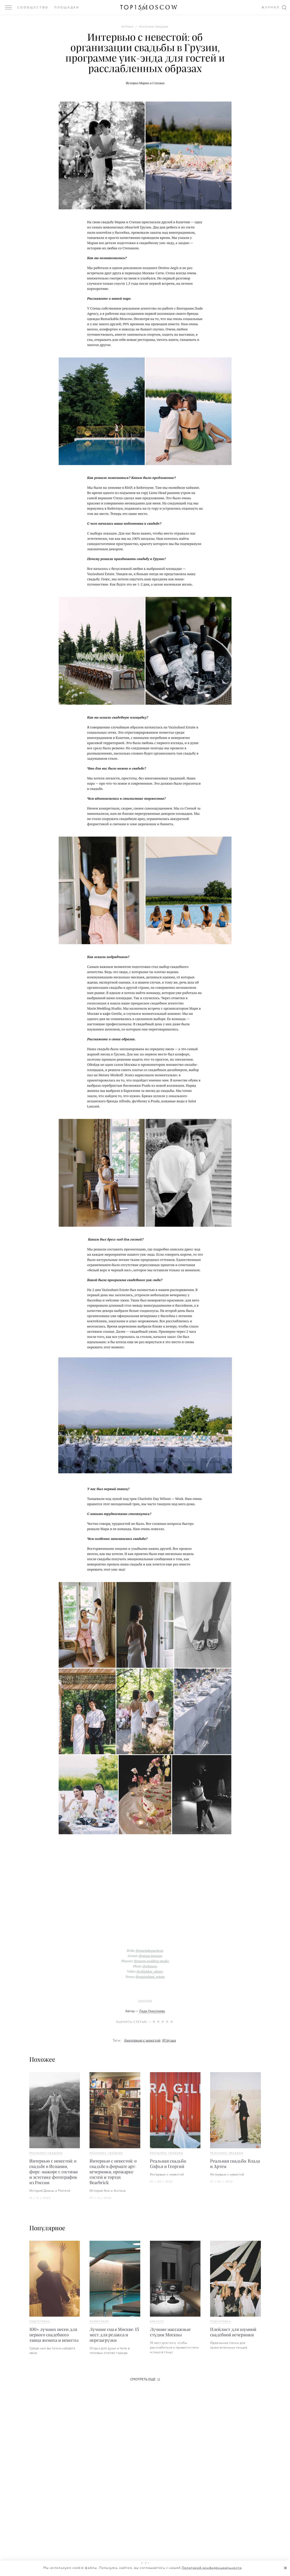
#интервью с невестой (142, 2040)
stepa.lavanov (152, 1955)
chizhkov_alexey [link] (151, 1971)
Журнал (271, 7)
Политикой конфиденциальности (212, 2568)
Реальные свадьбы (46, 2153)
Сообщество (33, 7)
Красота (157, 2322)
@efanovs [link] (149, 1966)
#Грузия (169, 2040)
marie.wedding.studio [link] (153, 1961)
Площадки (67, 7)
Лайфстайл (99, 2322)
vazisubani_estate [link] (152, 1976)
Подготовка (39, 2322)
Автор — (145, 2011)
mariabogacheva (151, 1950)
